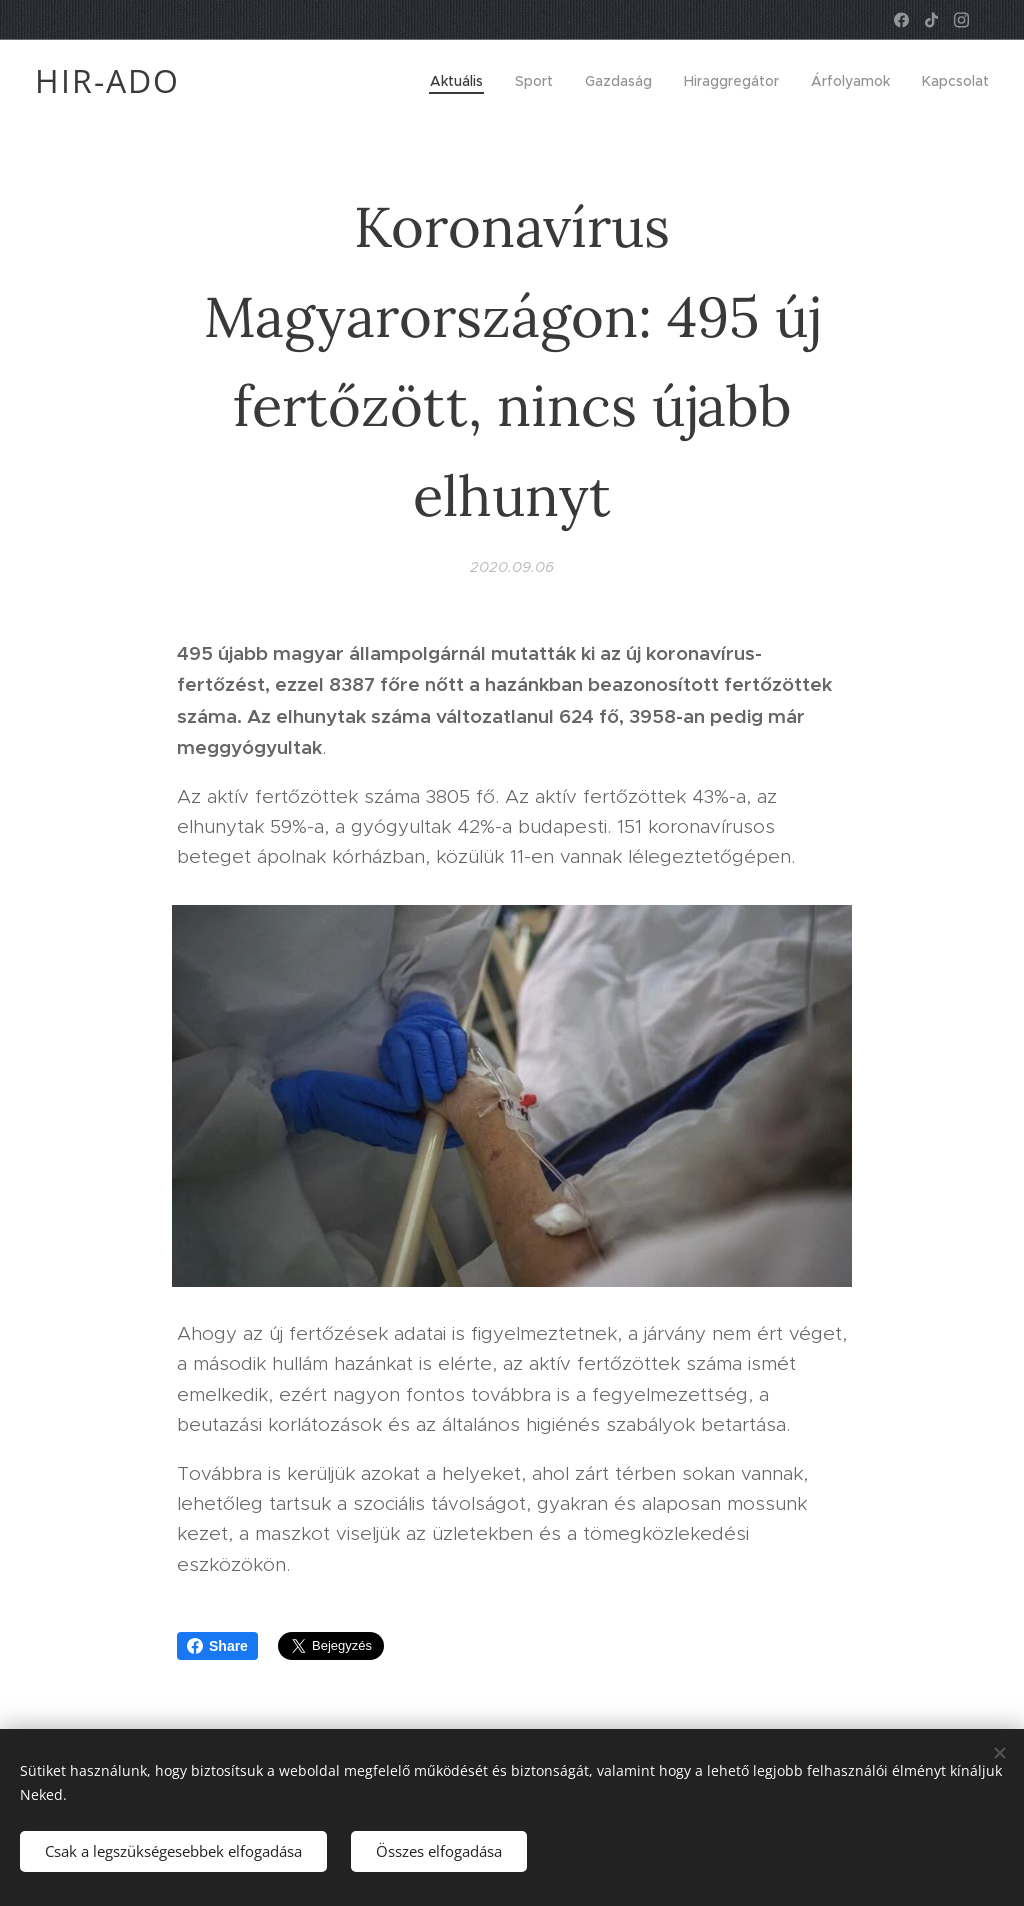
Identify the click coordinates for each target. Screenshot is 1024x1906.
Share (217, 1646)
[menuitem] (462, 81)
